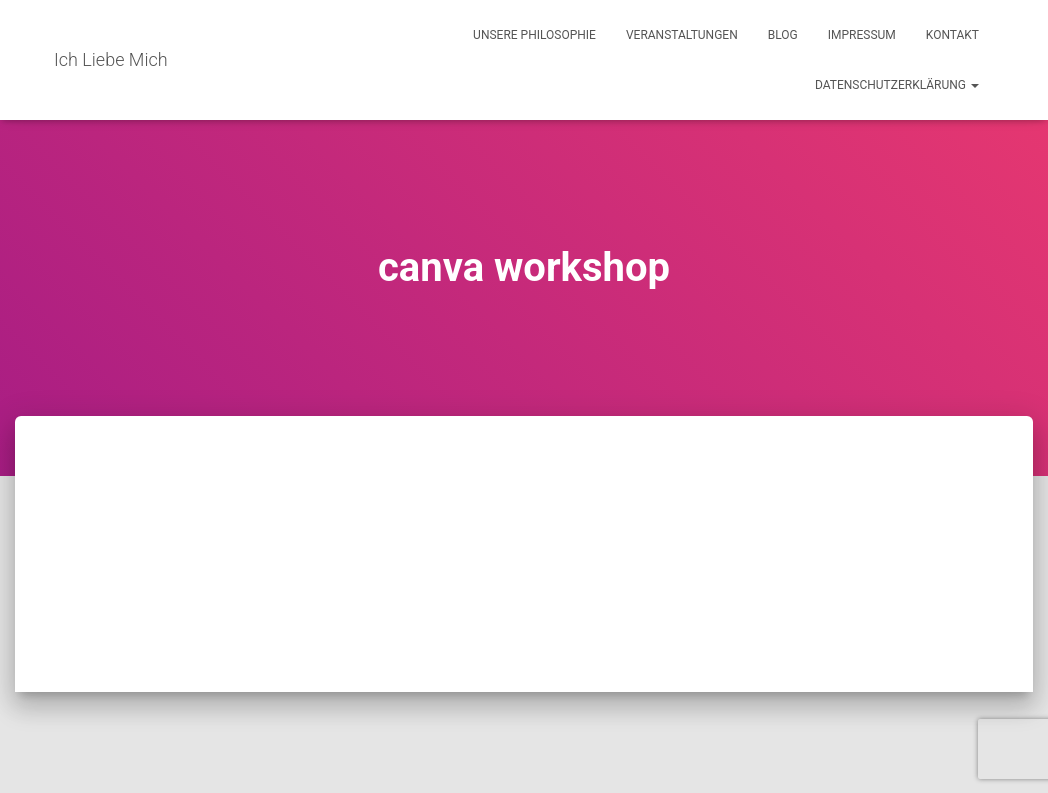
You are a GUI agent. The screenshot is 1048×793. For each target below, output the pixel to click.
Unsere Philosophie (534, 35)
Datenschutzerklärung (897, 85)
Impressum (862, 35)
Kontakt (952, 35)
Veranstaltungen (682, 35)
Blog (783, 35)
